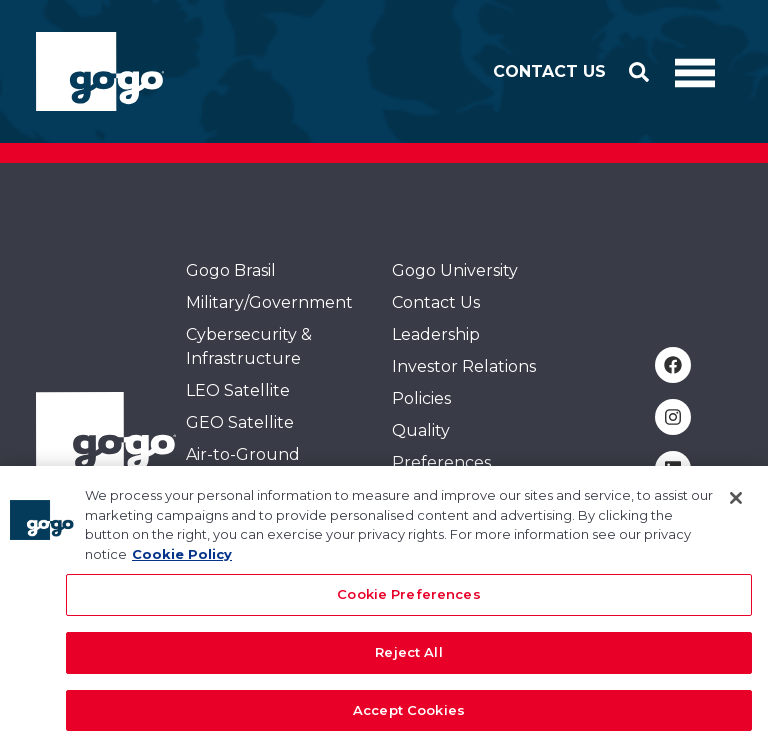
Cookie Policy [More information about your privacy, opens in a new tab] (182, 564)
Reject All (408, 662)
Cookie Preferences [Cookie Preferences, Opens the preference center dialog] (408, 605)
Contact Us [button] (549, 71)
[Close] (736, 509)
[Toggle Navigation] (695, 72)
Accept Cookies (409, 720)
